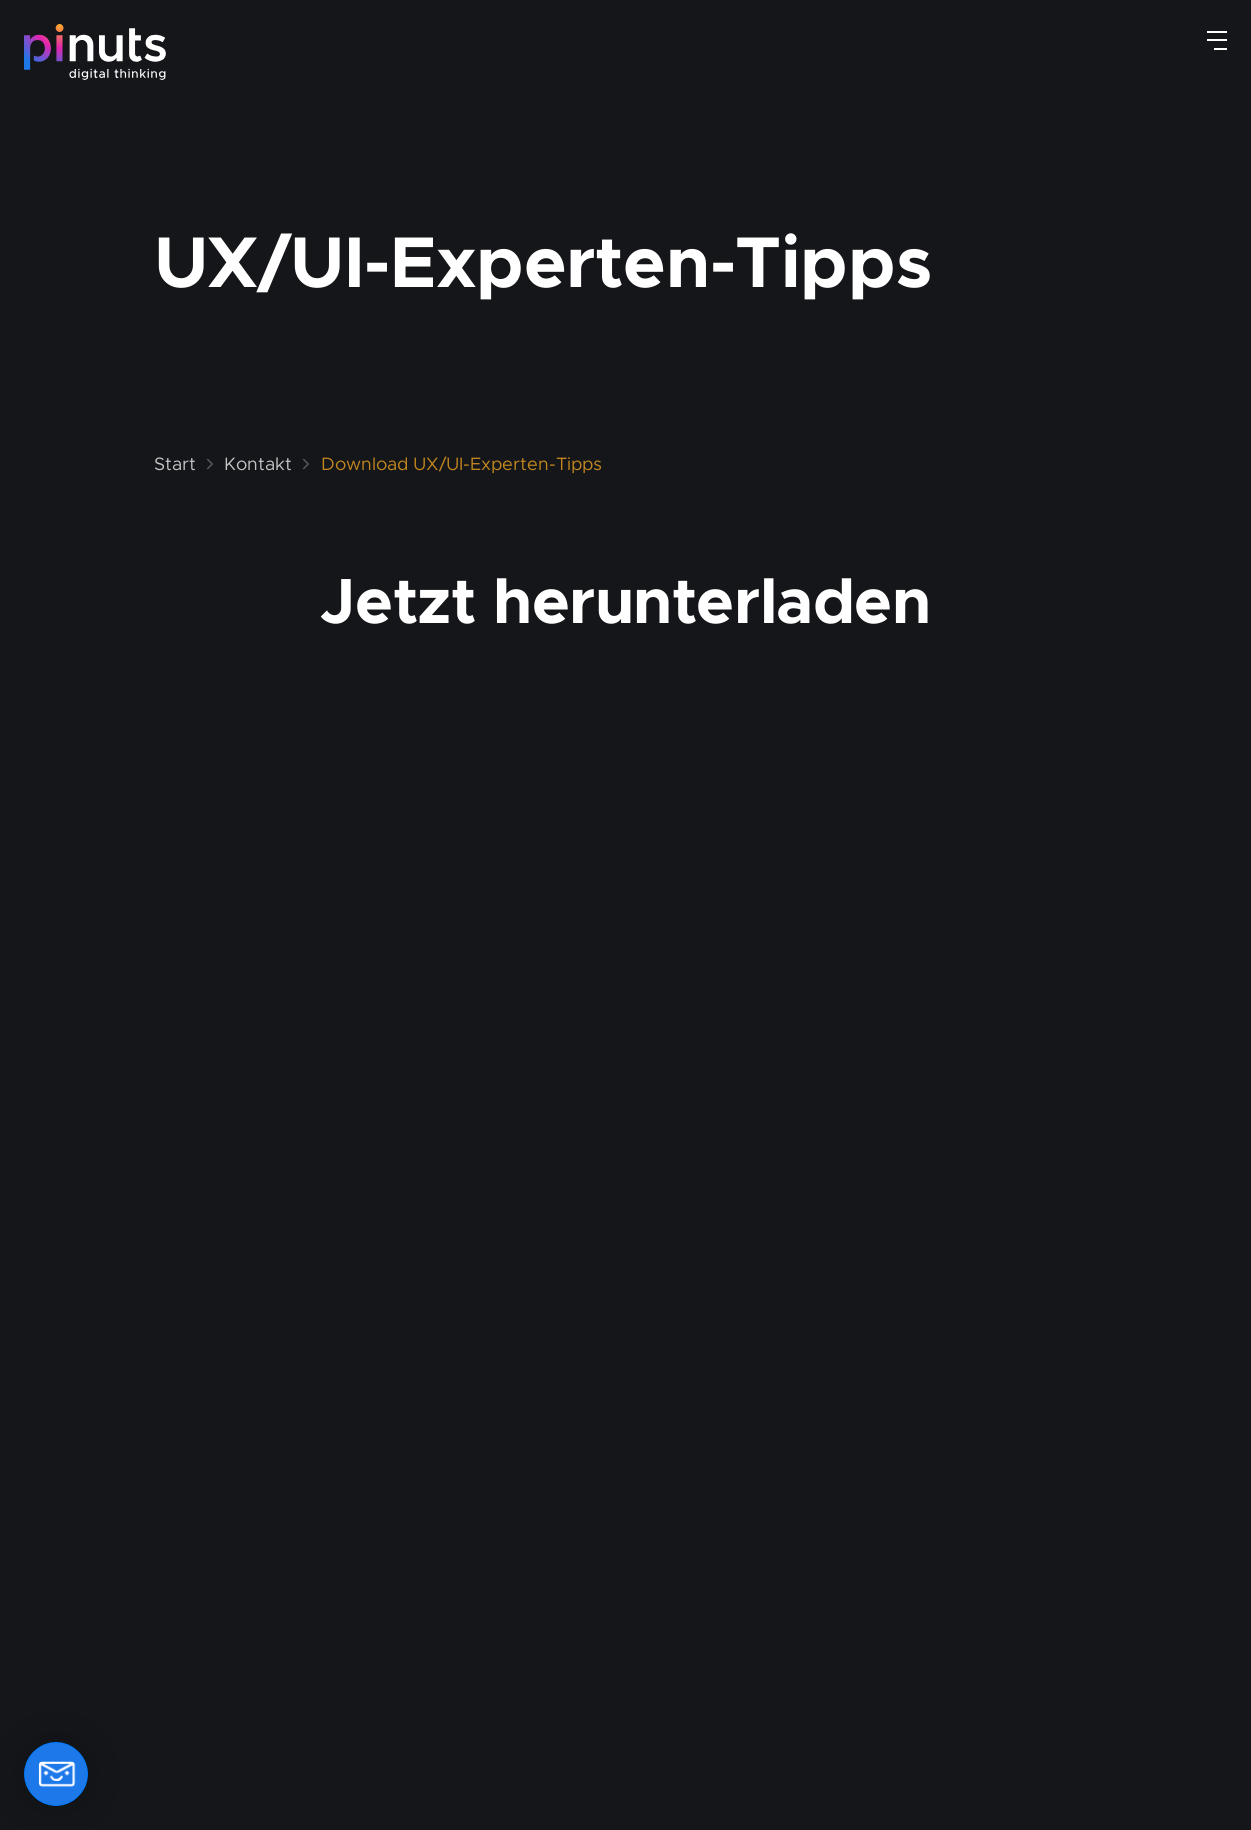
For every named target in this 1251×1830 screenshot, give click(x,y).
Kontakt (258, 464)
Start (175, 464)
